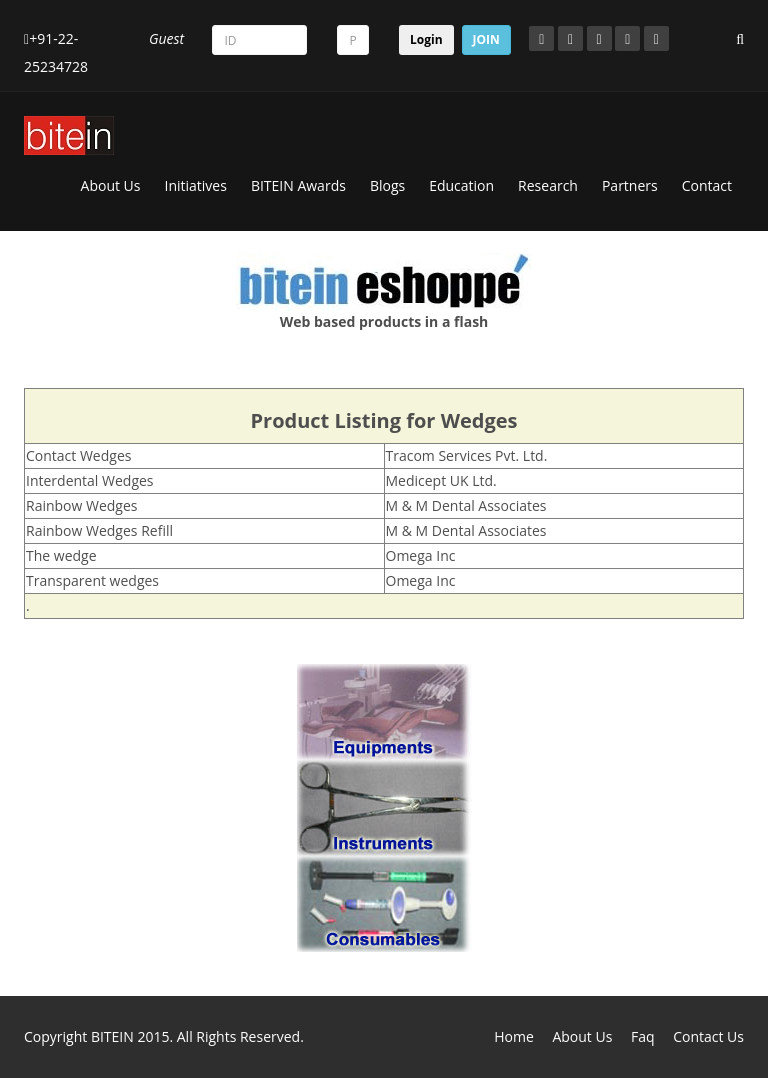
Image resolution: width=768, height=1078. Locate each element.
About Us (111, 185)
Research (548, 185)
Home (514, 1036)
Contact (707, 185)
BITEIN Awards (298, 185)
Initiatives (196, 185)
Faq (643, 1036)
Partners (630, 185)
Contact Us (708, 1036)
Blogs (387, 185)
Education (461, 185)
